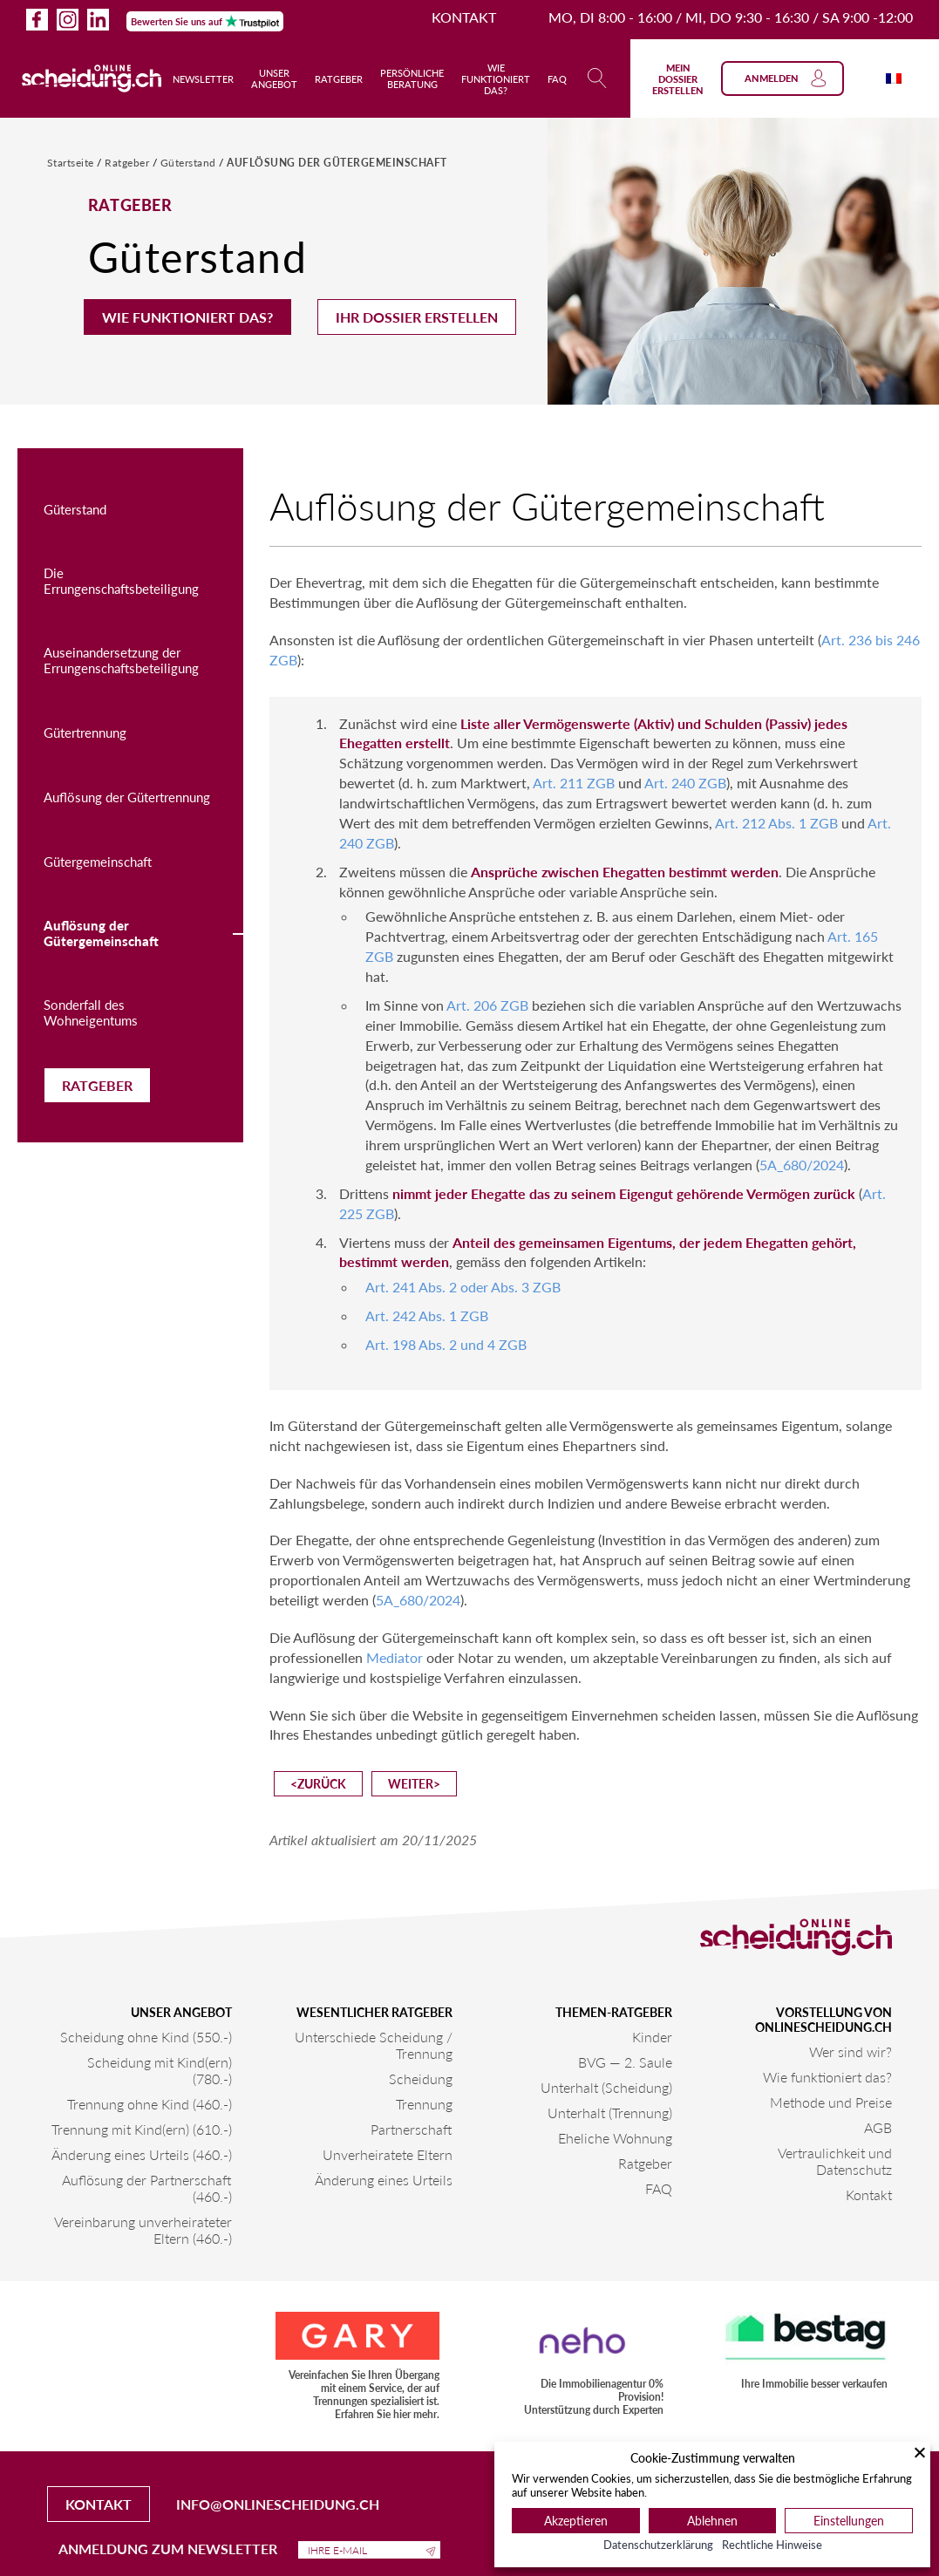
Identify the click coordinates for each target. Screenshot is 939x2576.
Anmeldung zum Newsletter (248, 2548)
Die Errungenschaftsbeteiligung (121, 580)
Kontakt (464, 17)
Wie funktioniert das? (495, 79)
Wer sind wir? (850, 2051)
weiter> (414, 1783)
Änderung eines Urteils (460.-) (141, 2154)
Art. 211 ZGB (574, 782)
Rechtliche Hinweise (772, 2545)
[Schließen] (920, 2452)
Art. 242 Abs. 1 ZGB (426, 1315)
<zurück (318, 1783)
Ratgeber (339, 79)
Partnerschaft (411, 2129)
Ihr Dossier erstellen (417, 317)
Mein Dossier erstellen (678, 79)
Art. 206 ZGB (487, 1005)
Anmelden (786, 78)
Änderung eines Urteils (383, 2179)
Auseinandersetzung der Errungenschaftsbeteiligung (121, 660)
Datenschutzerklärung (658, 2545)
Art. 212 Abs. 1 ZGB (776, 822)
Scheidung (420, 2078)
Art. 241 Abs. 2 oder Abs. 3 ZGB (463, 1286)
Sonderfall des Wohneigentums (91, 1012)
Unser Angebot (274, 78)
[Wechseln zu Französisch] (893, 78)
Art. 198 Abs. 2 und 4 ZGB (446, 1344)
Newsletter (203, 79)
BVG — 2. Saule (625, 2062)
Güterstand (190, 162)
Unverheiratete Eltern (387, 2154)
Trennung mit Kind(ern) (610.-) (141, 2129)
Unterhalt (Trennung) (610, 2112)
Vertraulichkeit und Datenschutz (835, 2160)
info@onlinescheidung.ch (277, 2504)
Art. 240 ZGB (685, 782)
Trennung (424, 2104)
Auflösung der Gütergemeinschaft (337, 162)
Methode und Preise (831, 2102)
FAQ (557, 79)
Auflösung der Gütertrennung (127, 797)
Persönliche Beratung (412, 78)
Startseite (72, 162)
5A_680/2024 (801, 1164)
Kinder (652, 2036)
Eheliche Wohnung (615, 2138)
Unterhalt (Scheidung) (606, 2087)
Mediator (394, 1657)
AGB (878, 2127)
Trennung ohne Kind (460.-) (149, 2104)
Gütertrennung (85, 732)
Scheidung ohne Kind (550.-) (146, 2036)
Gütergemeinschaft (98, 861)
